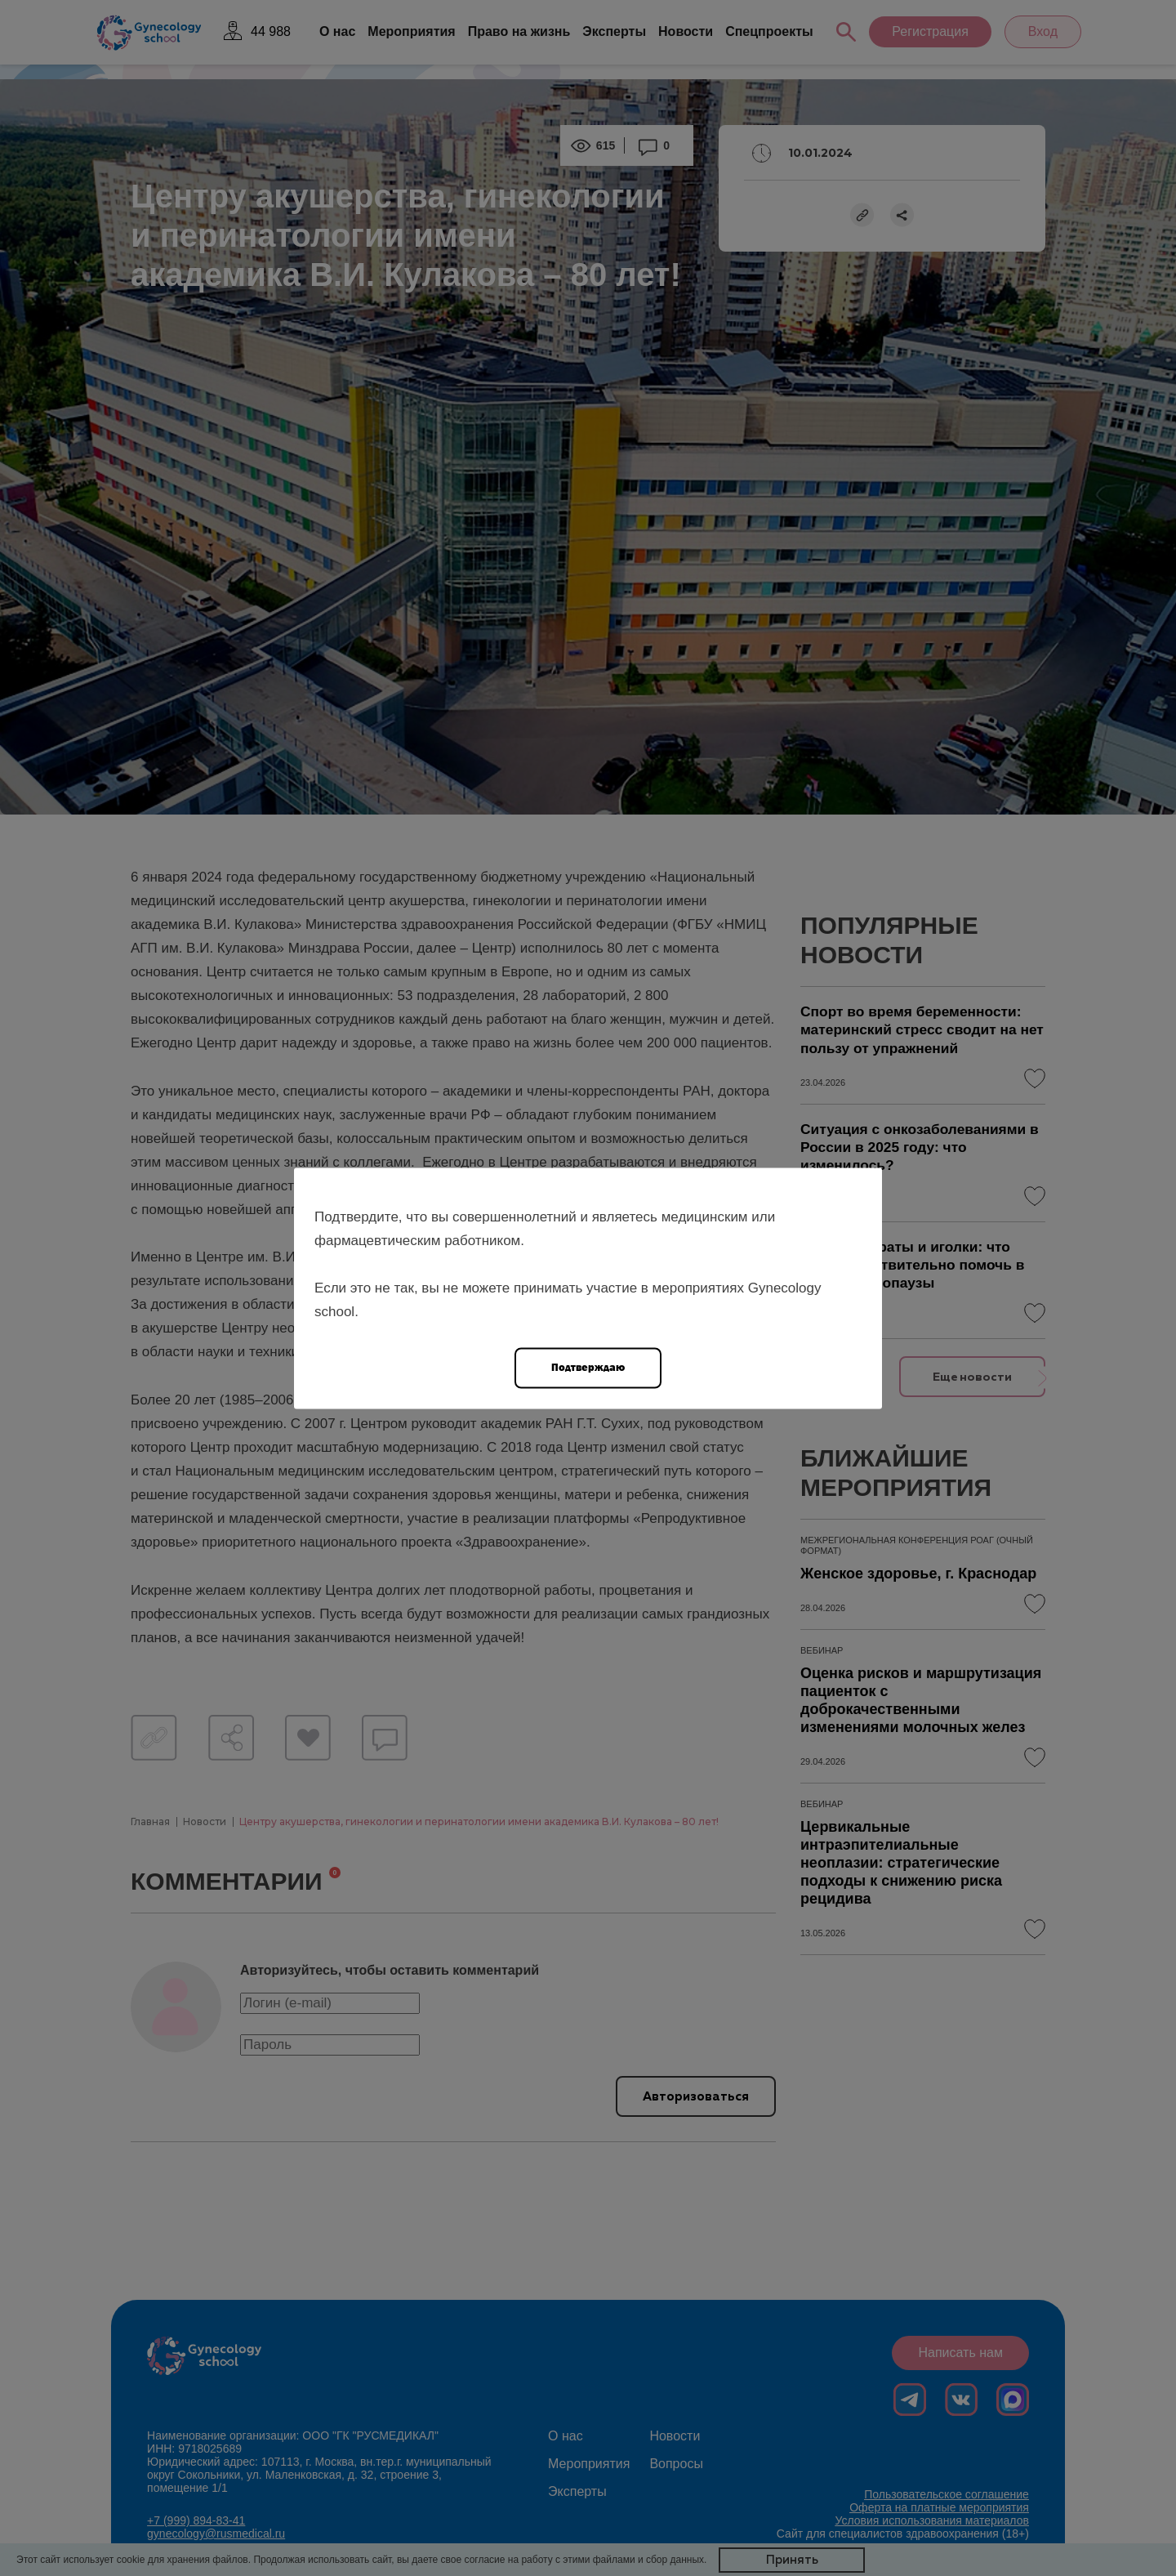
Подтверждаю (588, 1366)
